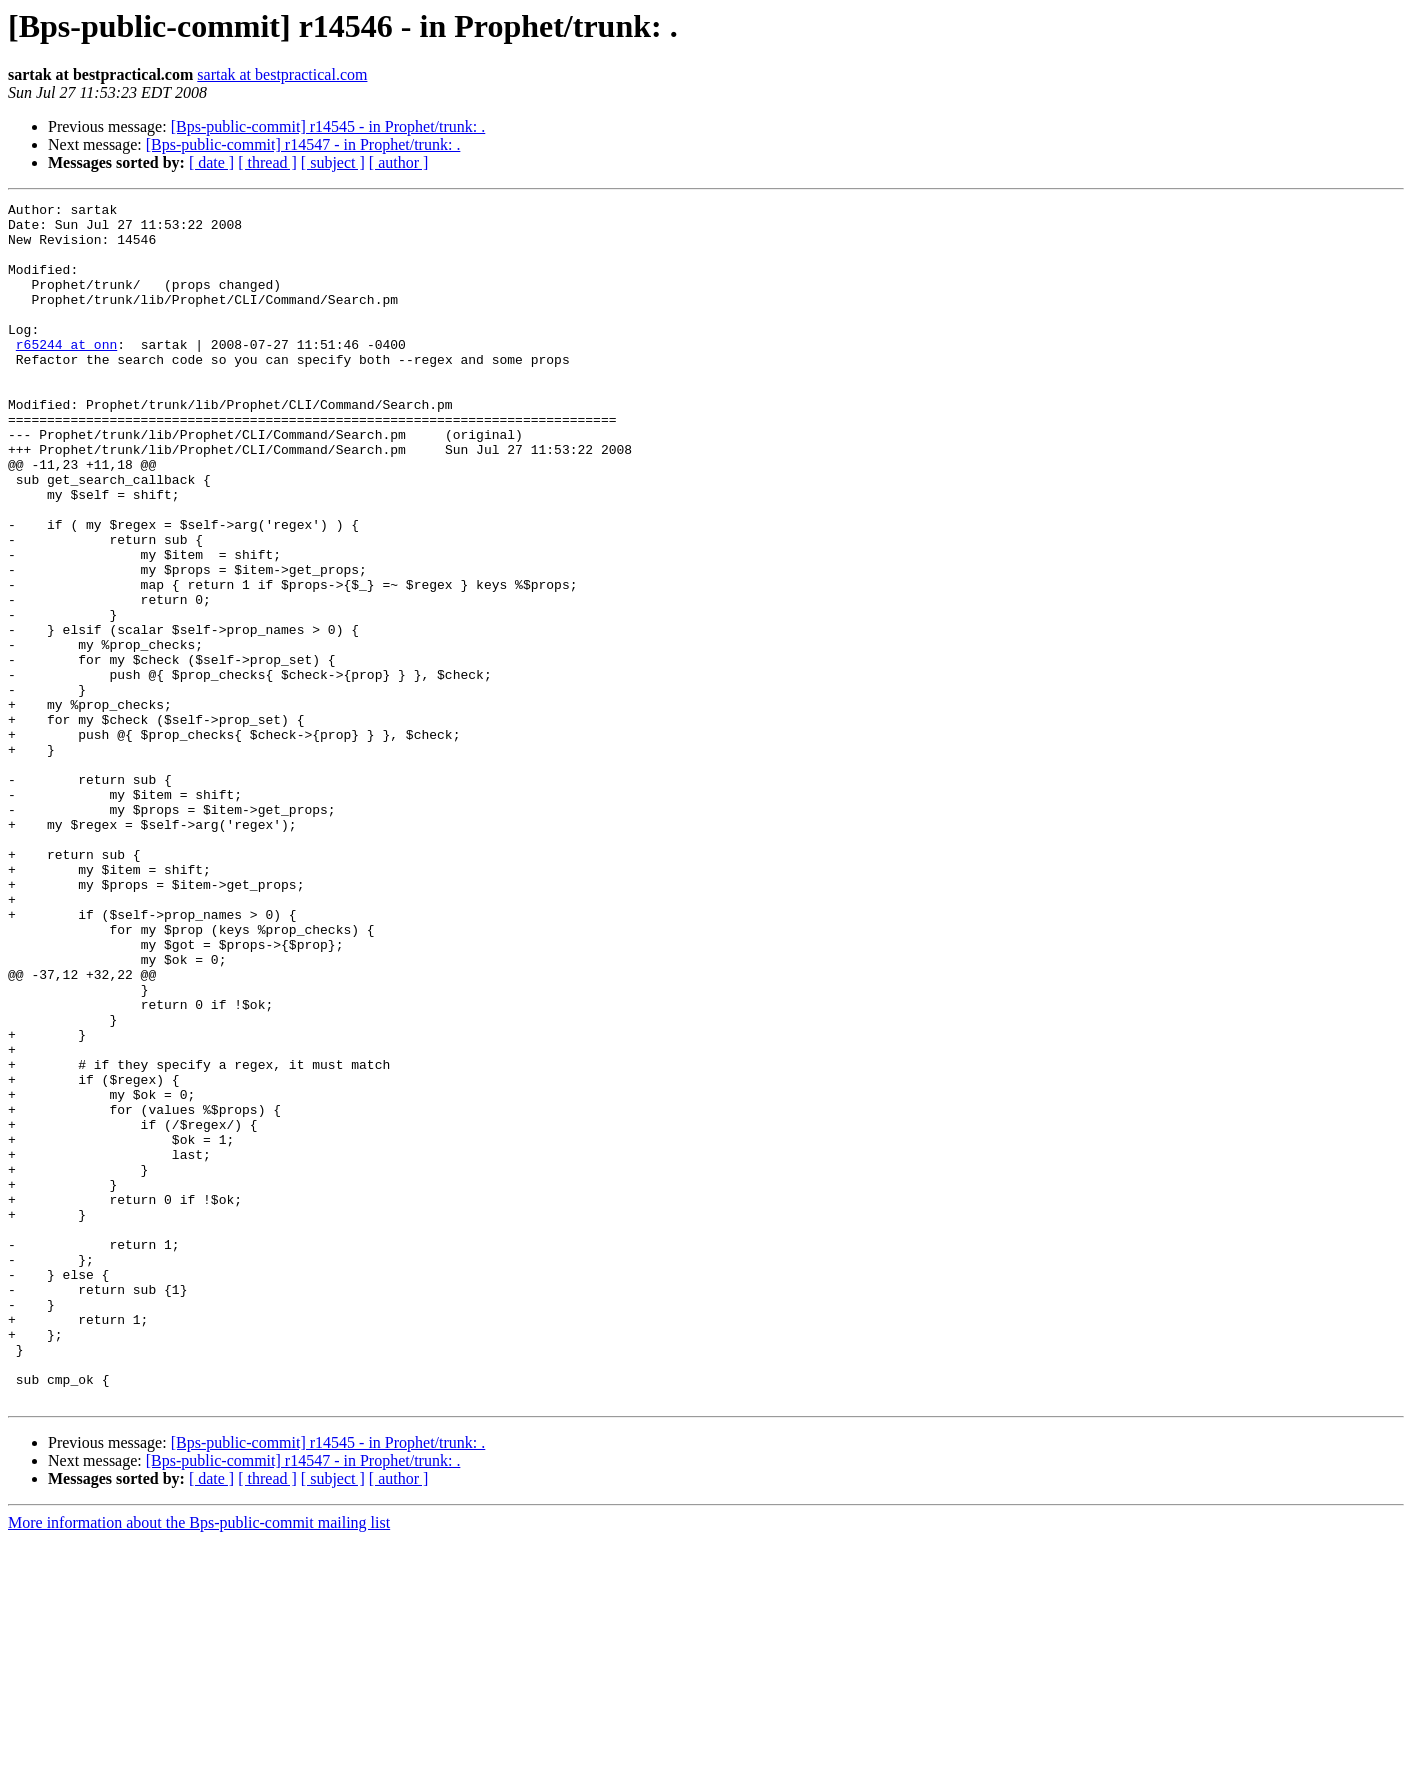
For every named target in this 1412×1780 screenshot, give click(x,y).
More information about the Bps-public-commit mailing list (199, 1762)
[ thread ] (267, 162)
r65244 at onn (66, 374)
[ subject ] (333, 162)
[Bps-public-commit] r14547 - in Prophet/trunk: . (303, 144)
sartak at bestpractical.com (282, 74)
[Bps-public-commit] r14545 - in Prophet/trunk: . (328, 126)
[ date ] (211, 162)
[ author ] (399, 162)
